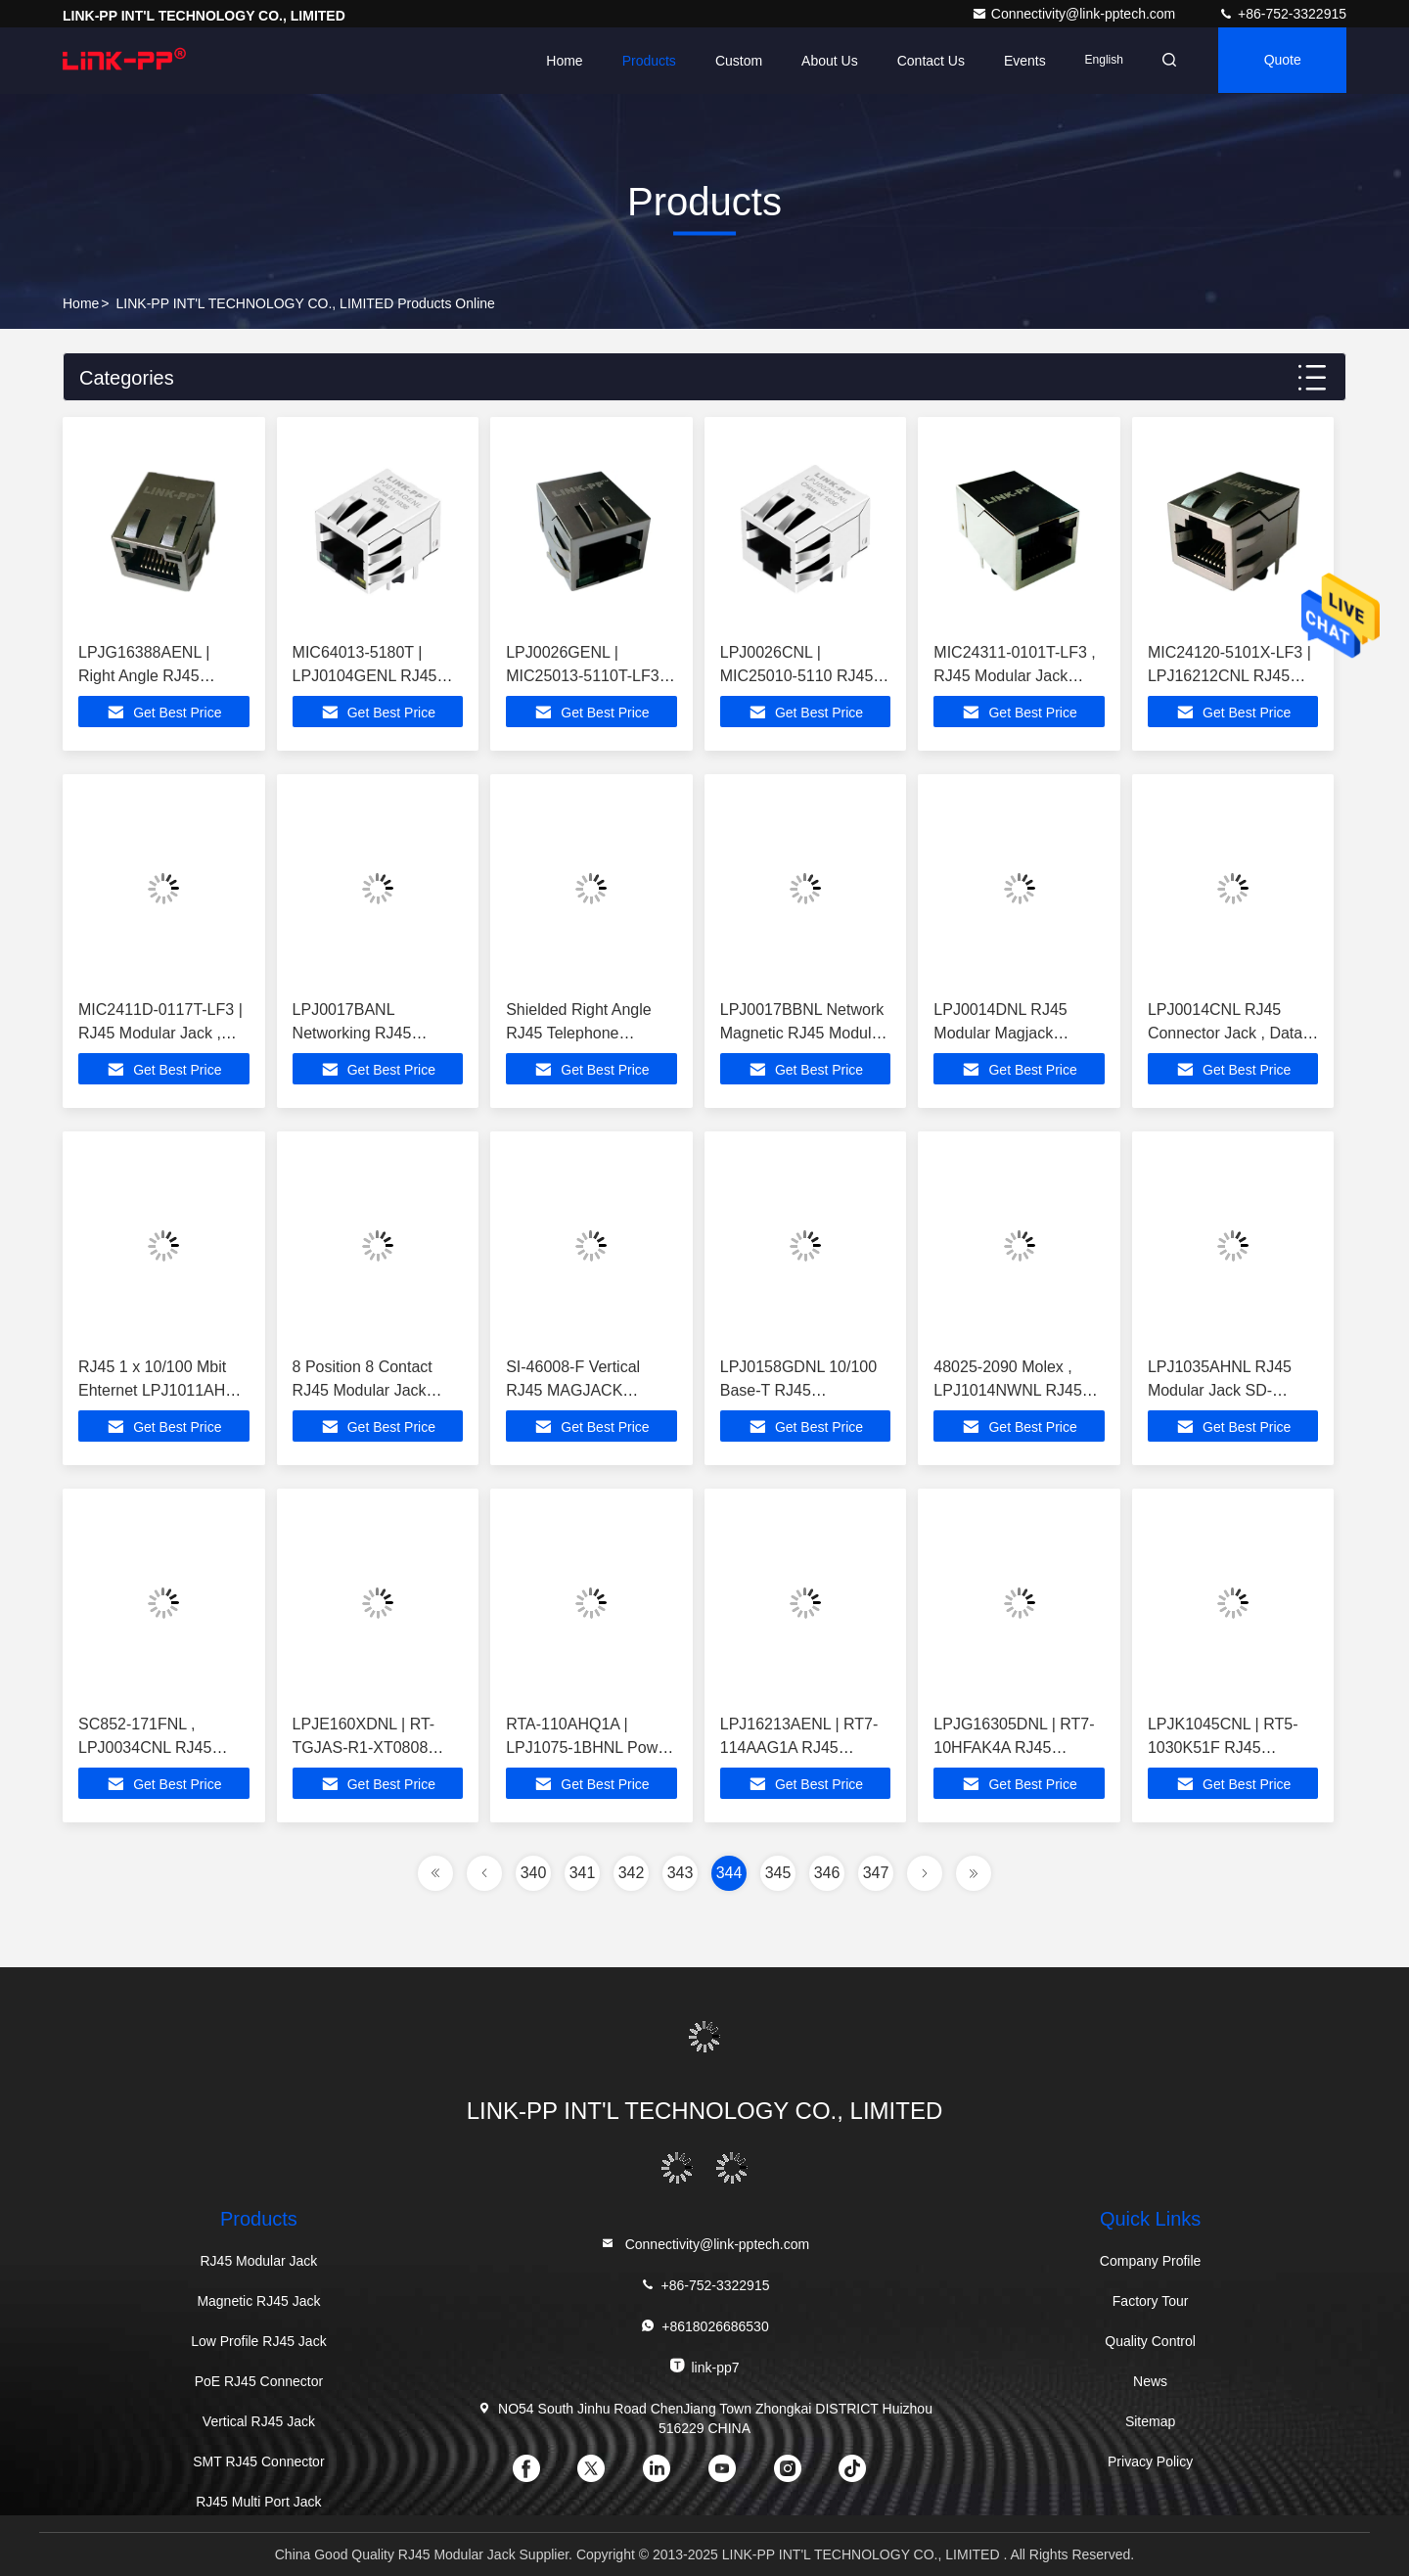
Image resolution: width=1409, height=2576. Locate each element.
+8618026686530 (704, 2326)
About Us (823, 61)
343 (680, 1872)
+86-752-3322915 (1282, 14)
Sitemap (1150, 2421)
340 (534, 1872)
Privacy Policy (1150, 2461)
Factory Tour (1151, 2301)
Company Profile (1151, 2261)
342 (631, 1872)
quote (1280, 61)
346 (827, 1872)
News (1150, 2381)
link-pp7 (704, 2366)
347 (876, 1872)
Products (642, 61)
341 (582, 1872)
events (1019, 61)
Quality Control (1150, 2341)
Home (558, 61)
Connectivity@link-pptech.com (1075, 14)
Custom (732, 61)
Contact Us (924, 61)
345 (778, 1872)
